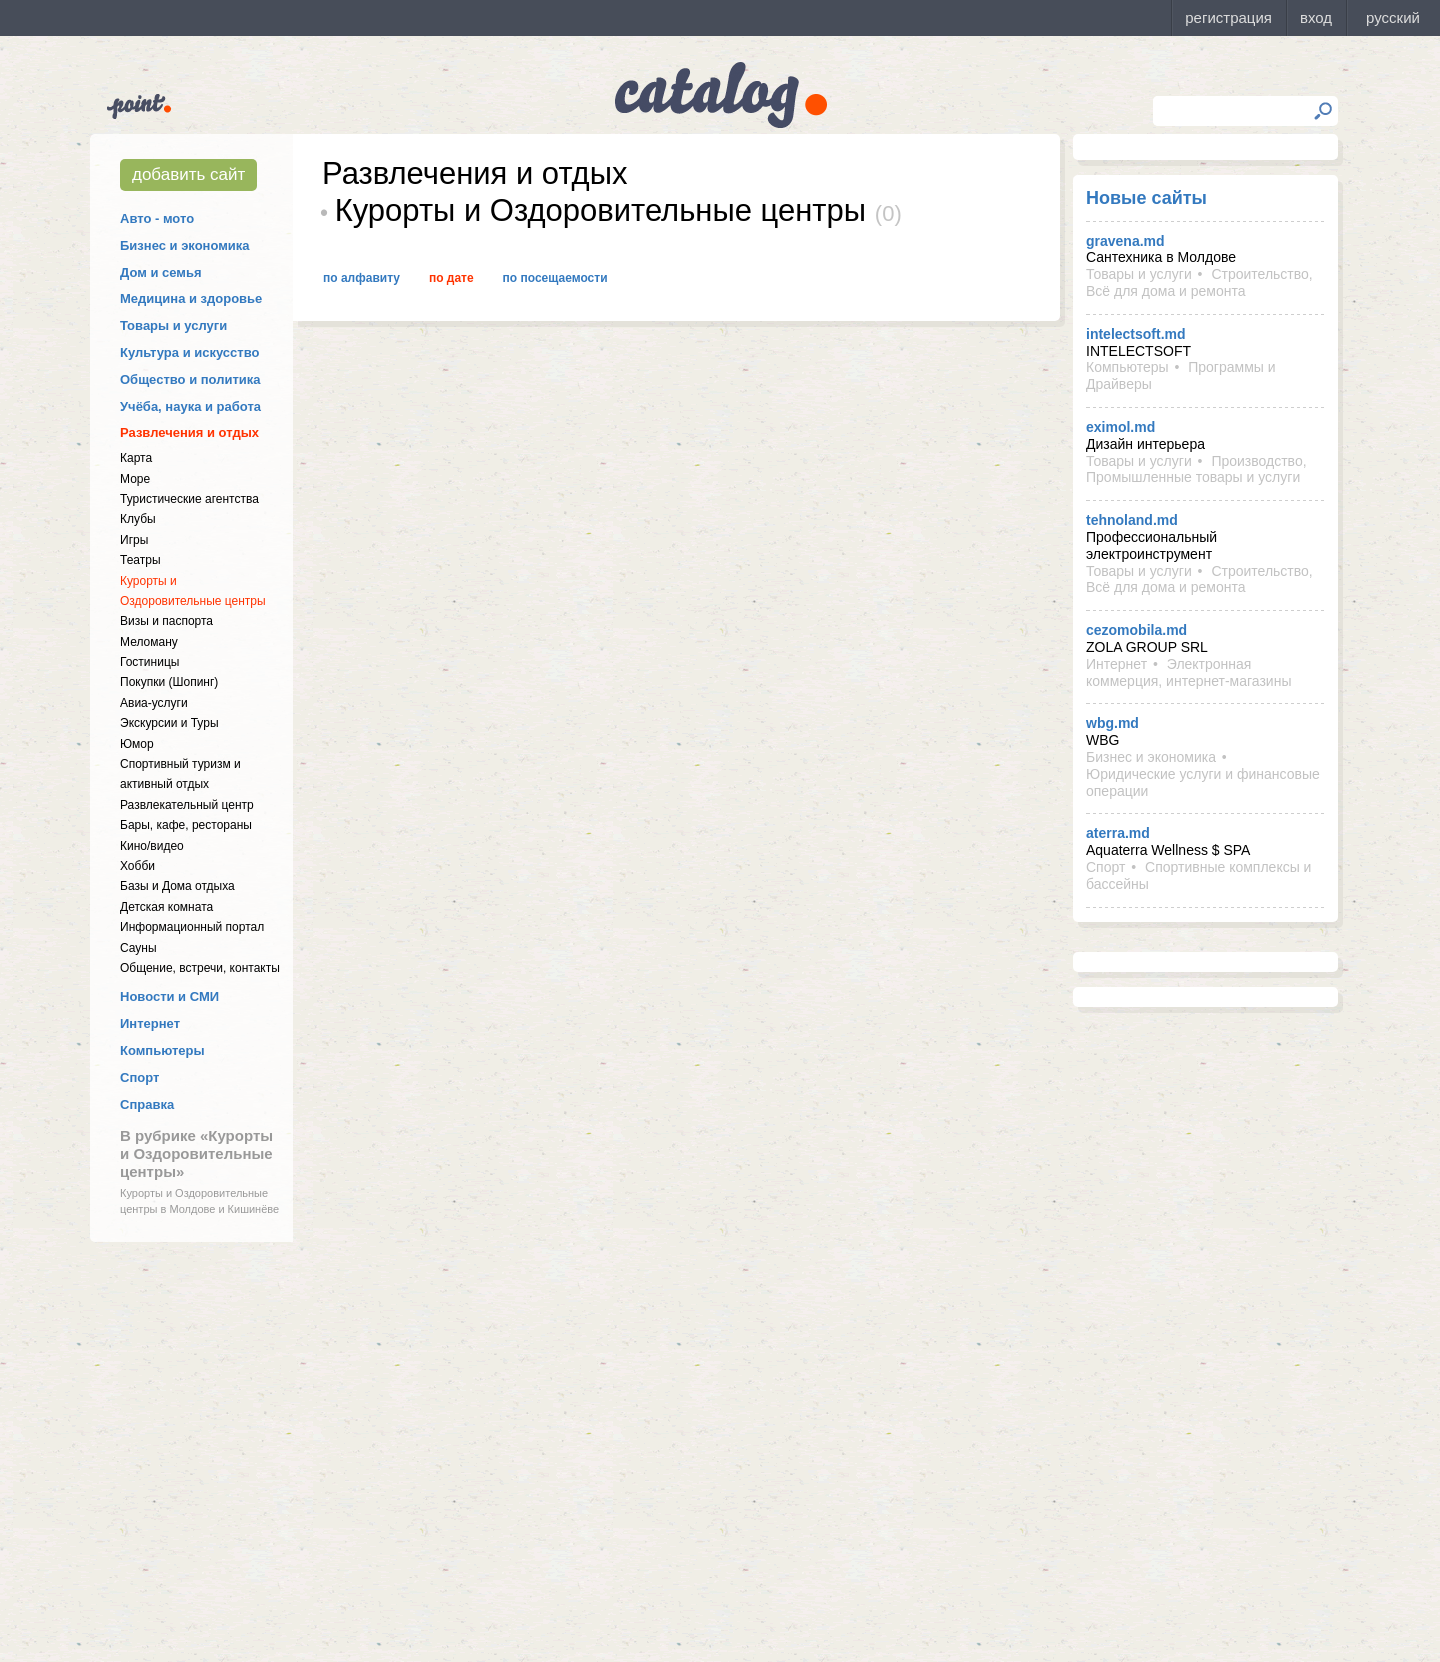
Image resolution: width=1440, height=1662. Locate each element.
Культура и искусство (189, 352)
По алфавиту (361, 278)
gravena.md (1125, 241)
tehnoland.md (1132, 520)
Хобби (137, 866)
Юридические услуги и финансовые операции (1203, 782)
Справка (147, 1104)
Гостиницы (149, 662)
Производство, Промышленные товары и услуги (1196, 469)
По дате (451, 278)
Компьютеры (162, 1050)
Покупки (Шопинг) (169, 682)
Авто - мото (157, 218)
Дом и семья (161, 272)
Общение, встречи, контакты (200, 968)
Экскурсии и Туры (169, 723)
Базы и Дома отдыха (177, 886)
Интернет (150, 1023)
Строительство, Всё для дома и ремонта (1199, 282)
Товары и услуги (173, 325)
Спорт (139, 1077)
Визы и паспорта (166, 621)
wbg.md (1112, 723)
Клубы (138, 519)
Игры (134, 540)
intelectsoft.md (1136, 334)
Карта (136, 458)
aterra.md (1118, 833)
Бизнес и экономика (185, 245)
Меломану (149, 642)
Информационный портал (192, 927)
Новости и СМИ (169, 996)
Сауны (138, 948)
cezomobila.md (1136, 630)
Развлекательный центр (187, 805)
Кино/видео (152, 846)
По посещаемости (555, 278)
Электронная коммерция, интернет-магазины (1188, 672)
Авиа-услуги (154, 703)
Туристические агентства (189, 499)
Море (135, 479)
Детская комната (166, 907)
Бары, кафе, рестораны (186, 825)
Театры (140, 560)
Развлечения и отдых (189, 432)
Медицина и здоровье (191, 298)
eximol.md (1120, 427)
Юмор (137, 744)
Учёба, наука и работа (190, 406)
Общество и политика (190, 379)
